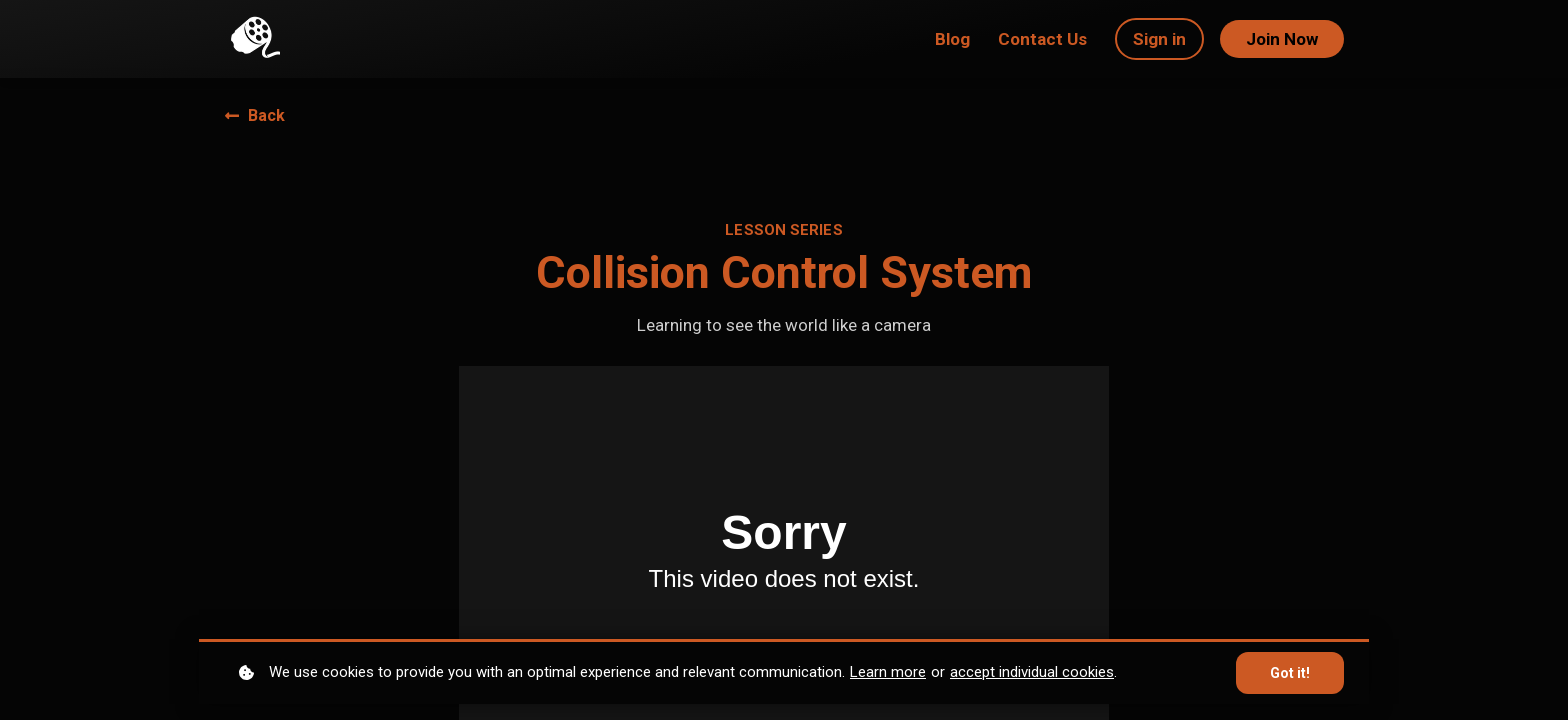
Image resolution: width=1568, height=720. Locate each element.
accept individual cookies (1032, 672)
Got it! (1290, 673)
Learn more (888, 672)
